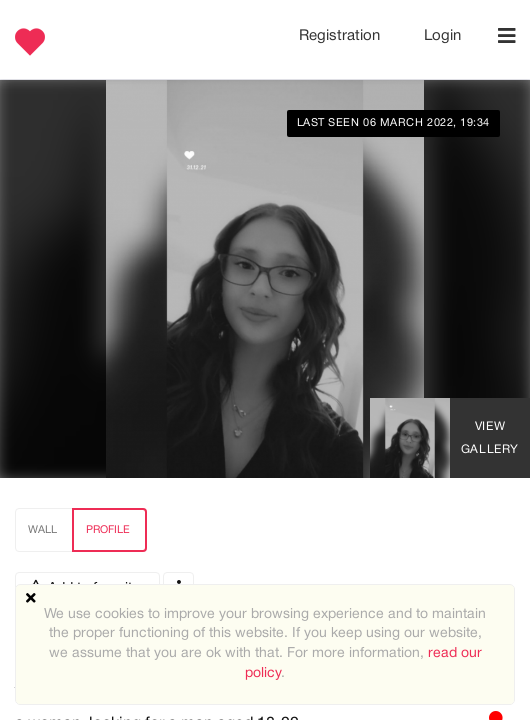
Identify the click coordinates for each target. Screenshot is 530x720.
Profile (108, 530)
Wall (42, 530)
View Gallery (490, 438)
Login (442, 36)
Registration (341, 36)
